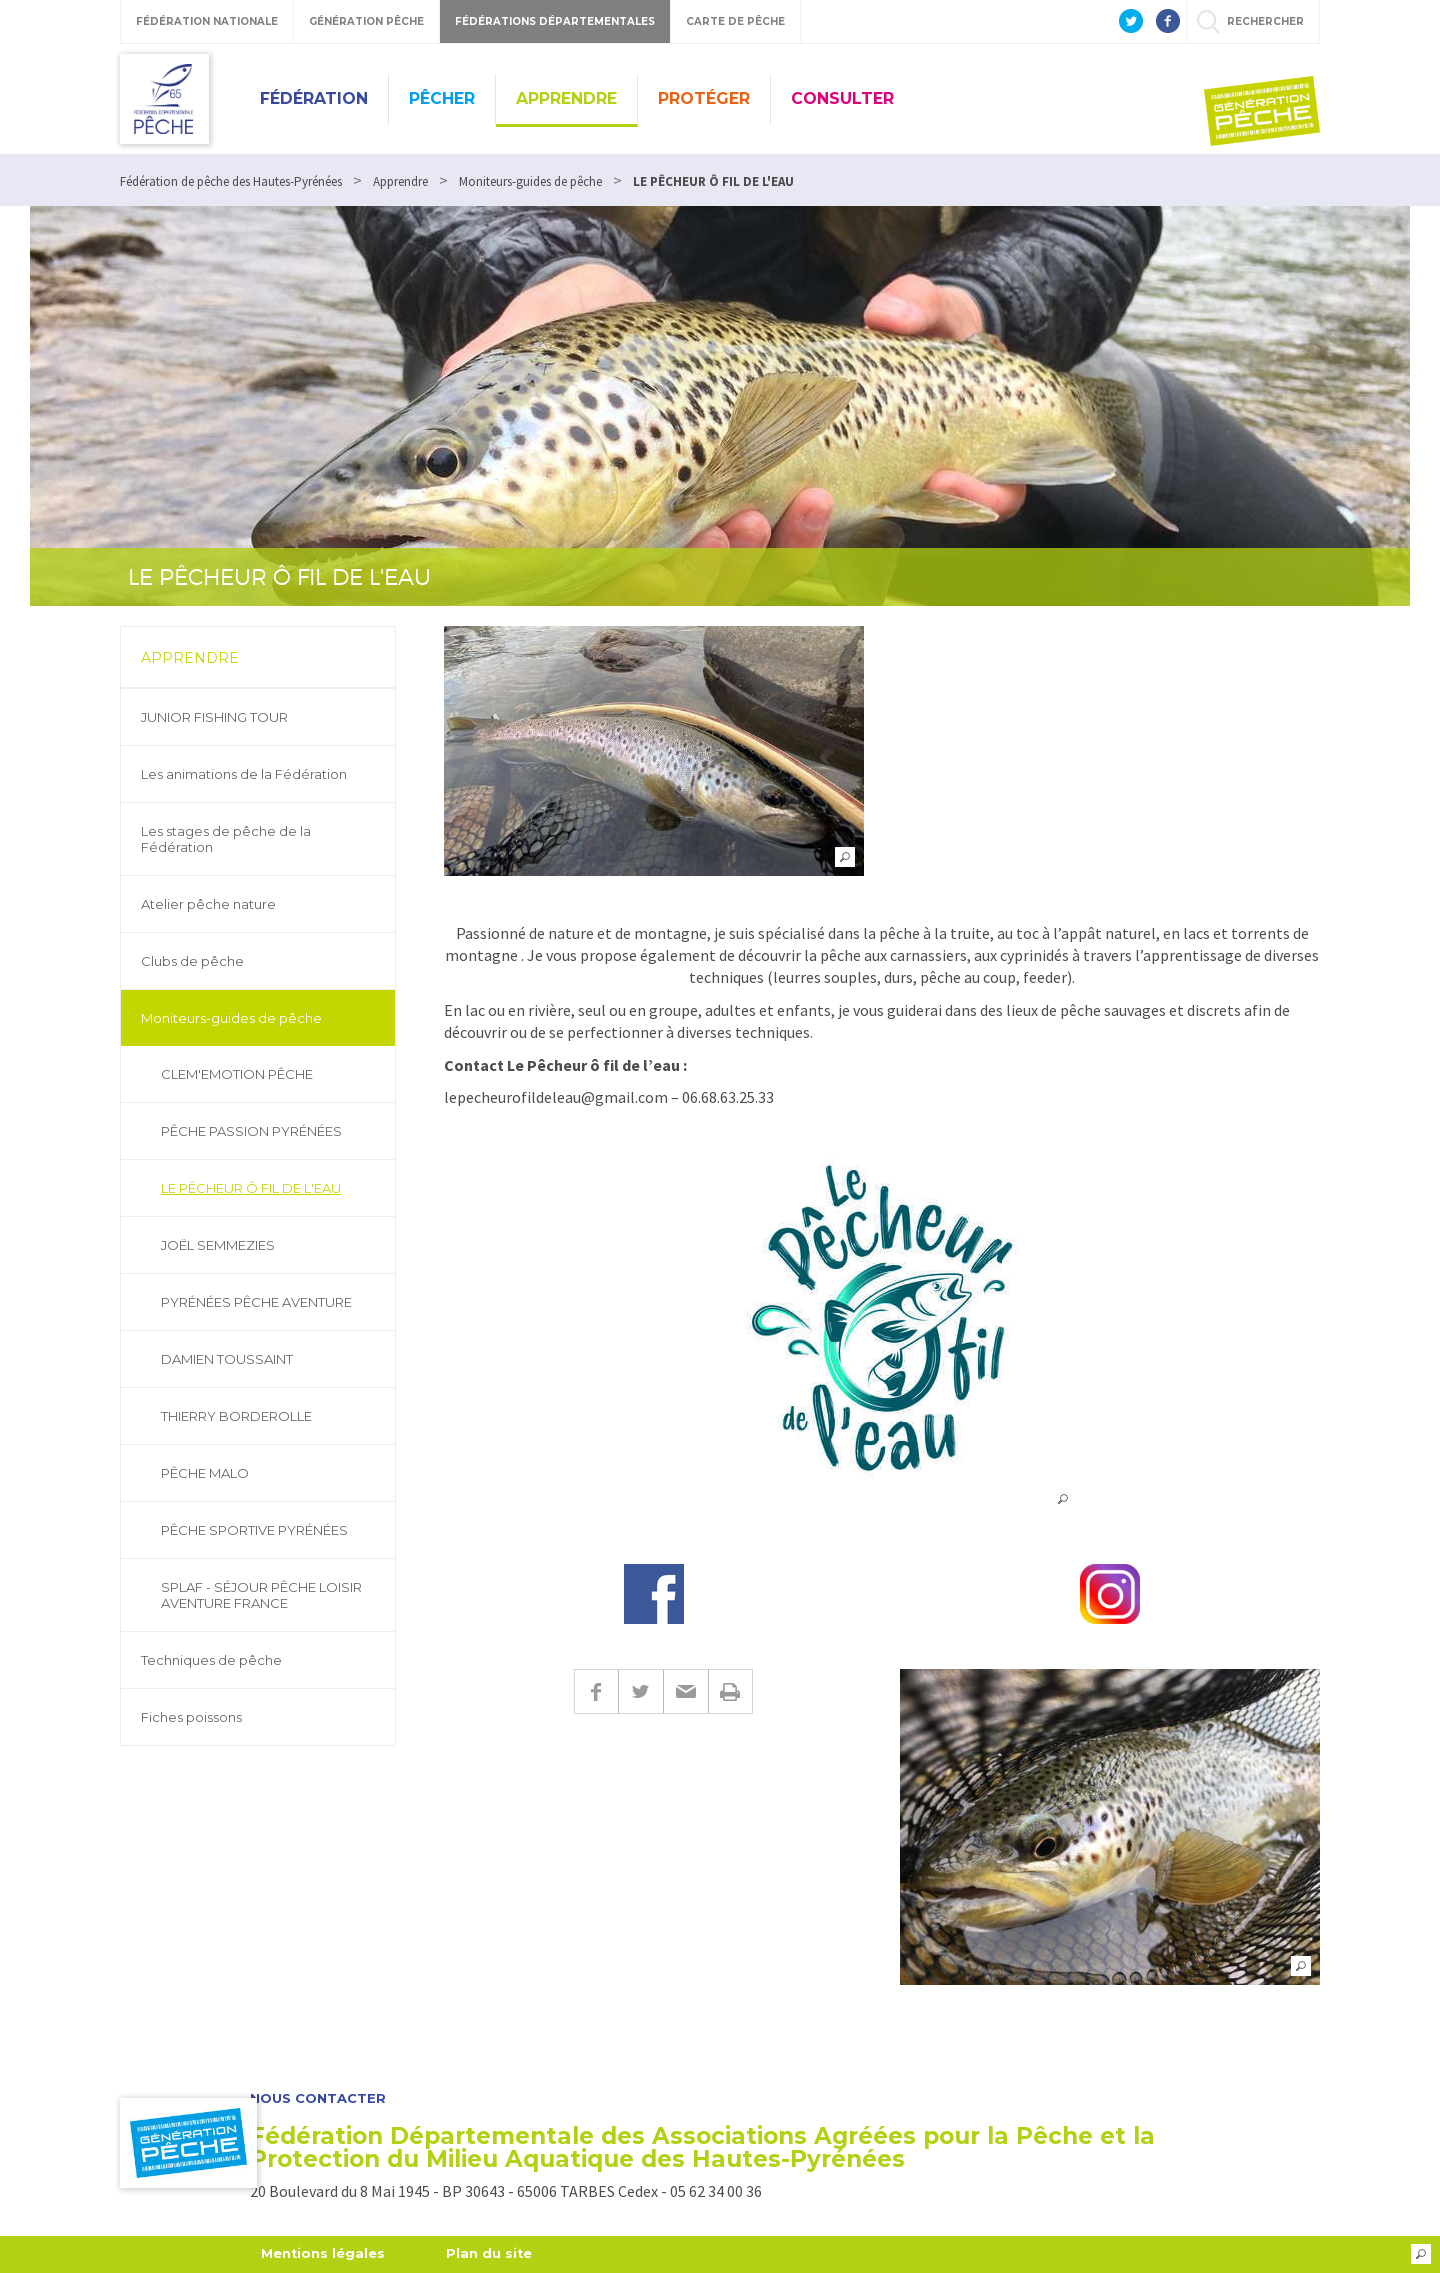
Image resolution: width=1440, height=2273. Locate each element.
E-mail (685, 1691)
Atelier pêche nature (208, 904)
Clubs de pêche (192, 961)
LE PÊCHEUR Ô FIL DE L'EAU (251, 1188)
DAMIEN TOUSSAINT (227, 1359)
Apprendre (566, 98)
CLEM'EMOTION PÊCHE (237, 1074)
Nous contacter (318, 2098)
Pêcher (442, 98)
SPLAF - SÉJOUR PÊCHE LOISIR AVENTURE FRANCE (261, 1595)
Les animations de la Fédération (244, 774)
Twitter (640, 1691)
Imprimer (730, 1691)
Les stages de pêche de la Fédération (226, 839)
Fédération (314, 98)
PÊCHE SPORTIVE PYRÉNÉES (254, 1530)
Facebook (596, 1691)
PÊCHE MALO (205, 1473)
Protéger (704, 98)
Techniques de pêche (211, 1660)
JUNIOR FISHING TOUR (214, 717)
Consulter (842, 98)
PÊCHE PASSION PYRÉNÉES (251, 1131)
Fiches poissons (191, 1717)
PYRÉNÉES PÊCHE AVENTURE (256, 1302)
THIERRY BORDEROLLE (236, 1416)
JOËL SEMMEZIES (218, 1245)
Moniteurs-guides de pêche (231, 1018)
